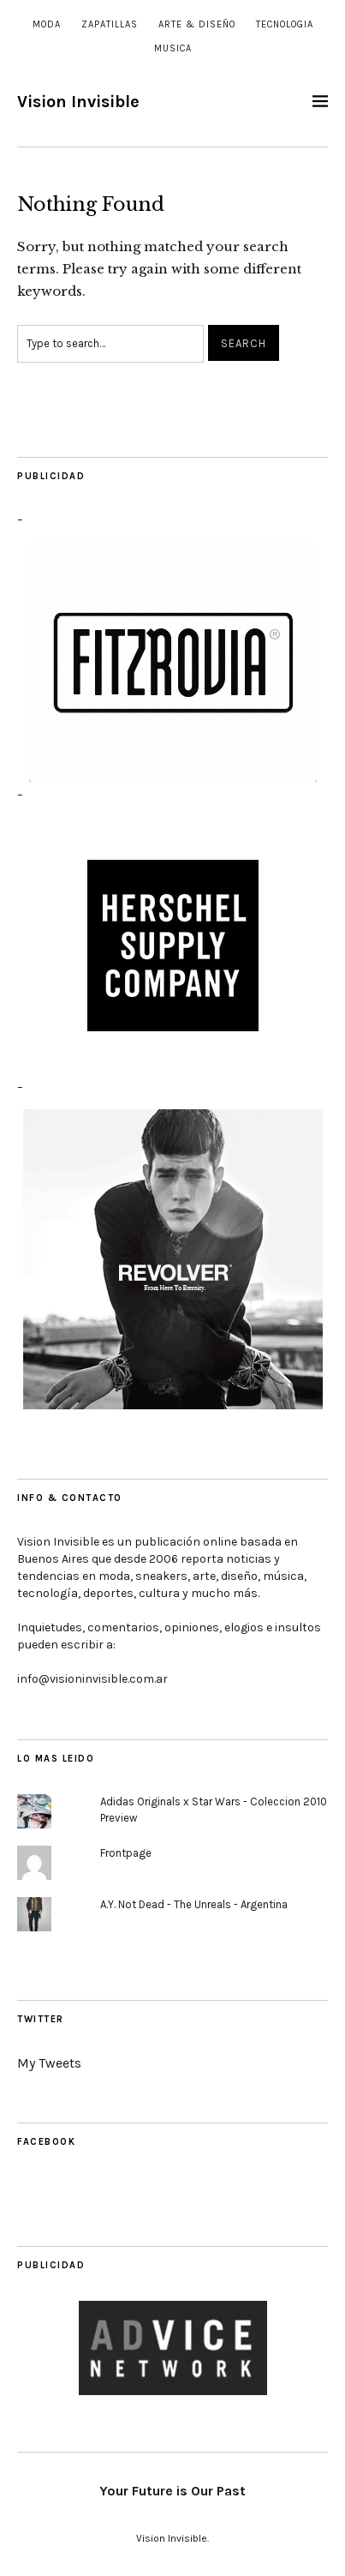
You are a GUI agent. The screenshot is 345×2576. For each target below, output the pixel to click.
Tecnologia (284, 24)
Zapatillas (109, 24)
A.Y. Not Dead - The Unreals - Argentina (194, 1904)
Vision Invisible (78, 101)
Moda (47, 24)
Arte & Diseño (196, 24)
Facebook (46, 2141)
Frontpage (126, 1852)
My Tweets (49, 2063)
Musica (173, 48)
